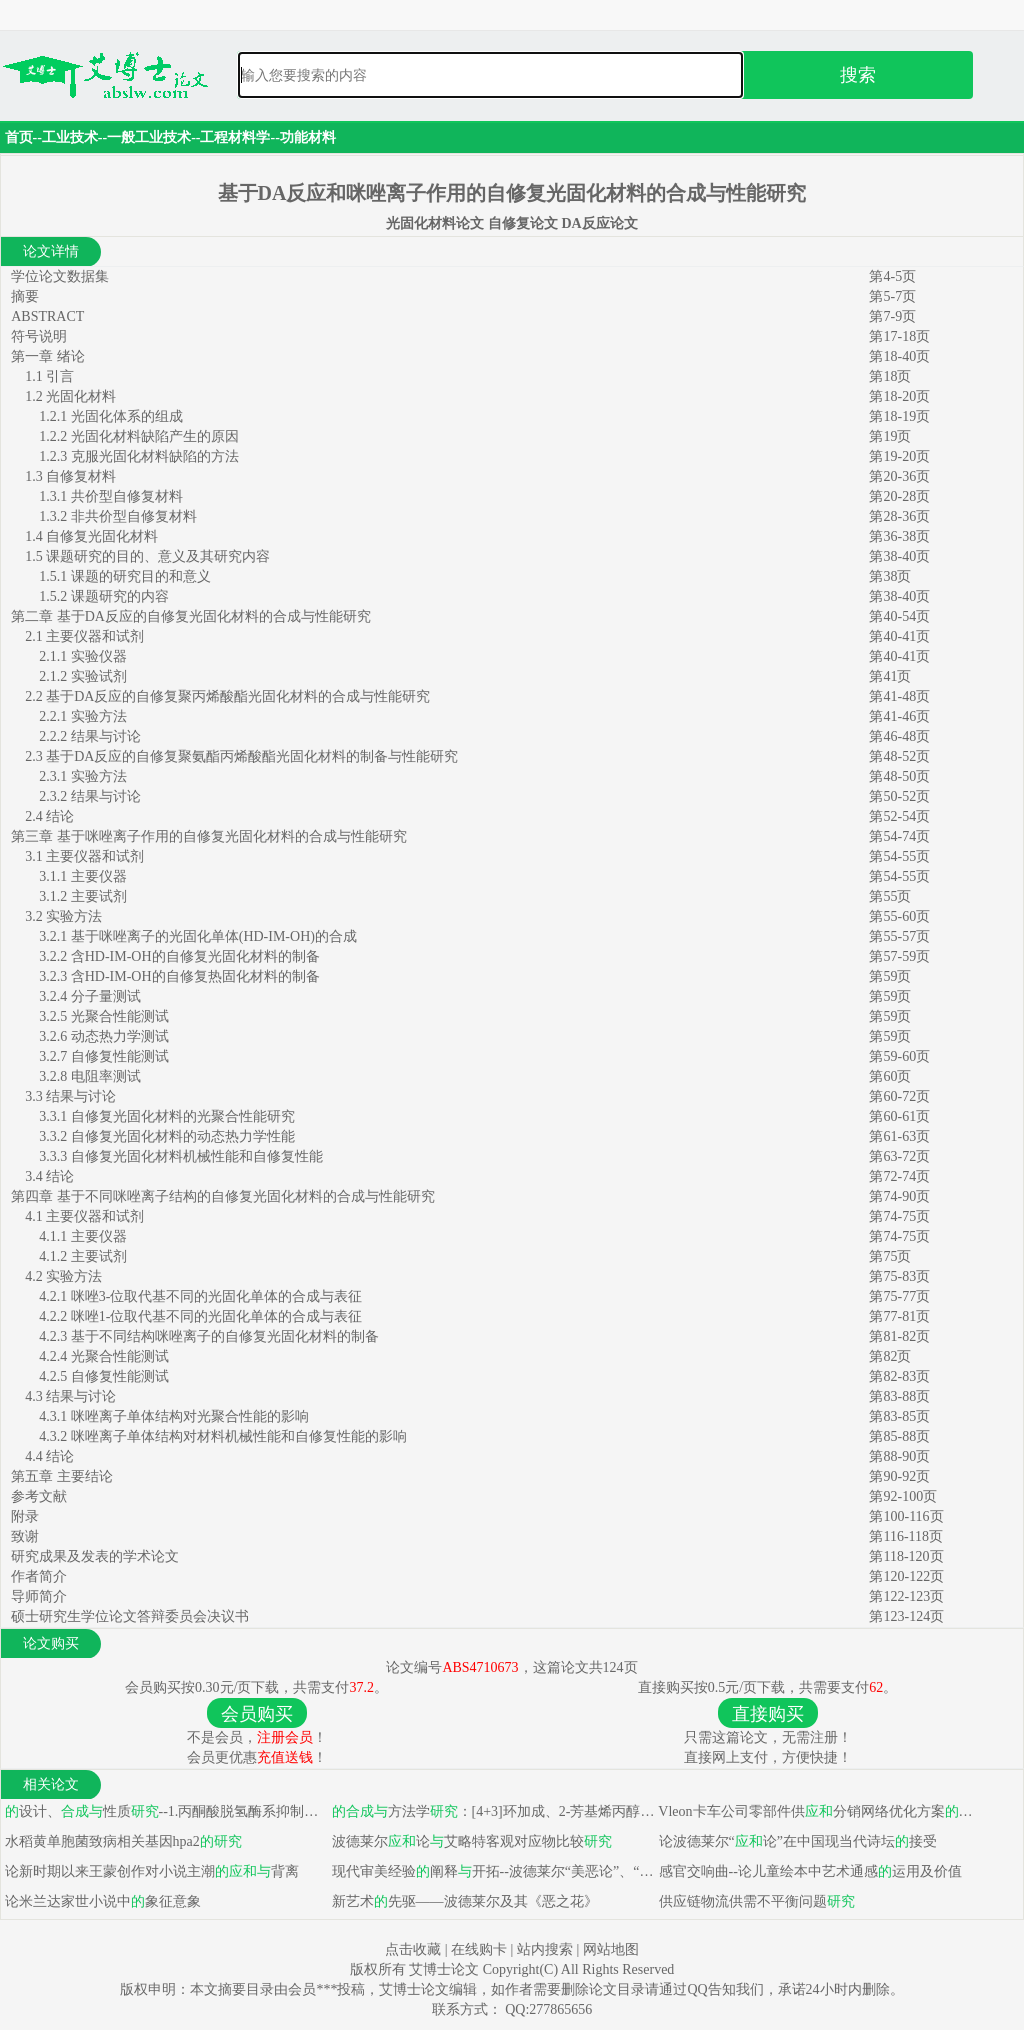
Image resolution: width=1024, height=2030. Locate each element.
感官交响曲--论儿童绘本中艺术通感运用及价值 (808, 1871)
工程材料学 (235, 137)
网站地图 (611, 1949)
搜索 (858, 75)
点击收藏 (413, 1949)
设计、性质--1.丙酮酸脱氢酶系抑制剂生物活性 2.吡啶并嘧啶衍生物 (164, 1811)
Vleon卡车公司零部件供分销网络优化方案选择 (818, 1811)
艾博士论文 (446, 1969)
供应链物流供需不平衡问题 (755, 1901)
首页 (19, 137)
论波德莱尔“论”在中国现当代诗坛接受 (796, 1841)
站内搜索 (545, 1949)
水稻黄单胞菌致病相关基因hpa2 (121, 1841)
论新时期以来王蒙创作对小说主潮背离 (150, 1871)
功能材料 (308, 137)
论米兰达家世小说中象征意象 (101, 1901)
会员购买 (257, 1714)
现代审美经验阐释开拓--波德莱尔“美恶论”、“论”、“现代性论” (491, 1871)
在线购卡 (479, 1949)
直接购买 (768, 1714)
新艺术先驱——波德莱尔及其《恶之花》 (463, 1901)
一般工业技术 (149, 137)
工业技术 (70, 137)
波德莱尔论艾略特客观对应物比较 (470, 1841)
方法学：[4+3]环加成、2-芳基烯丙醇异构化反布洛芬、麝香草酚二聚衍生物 (491, 1811)
